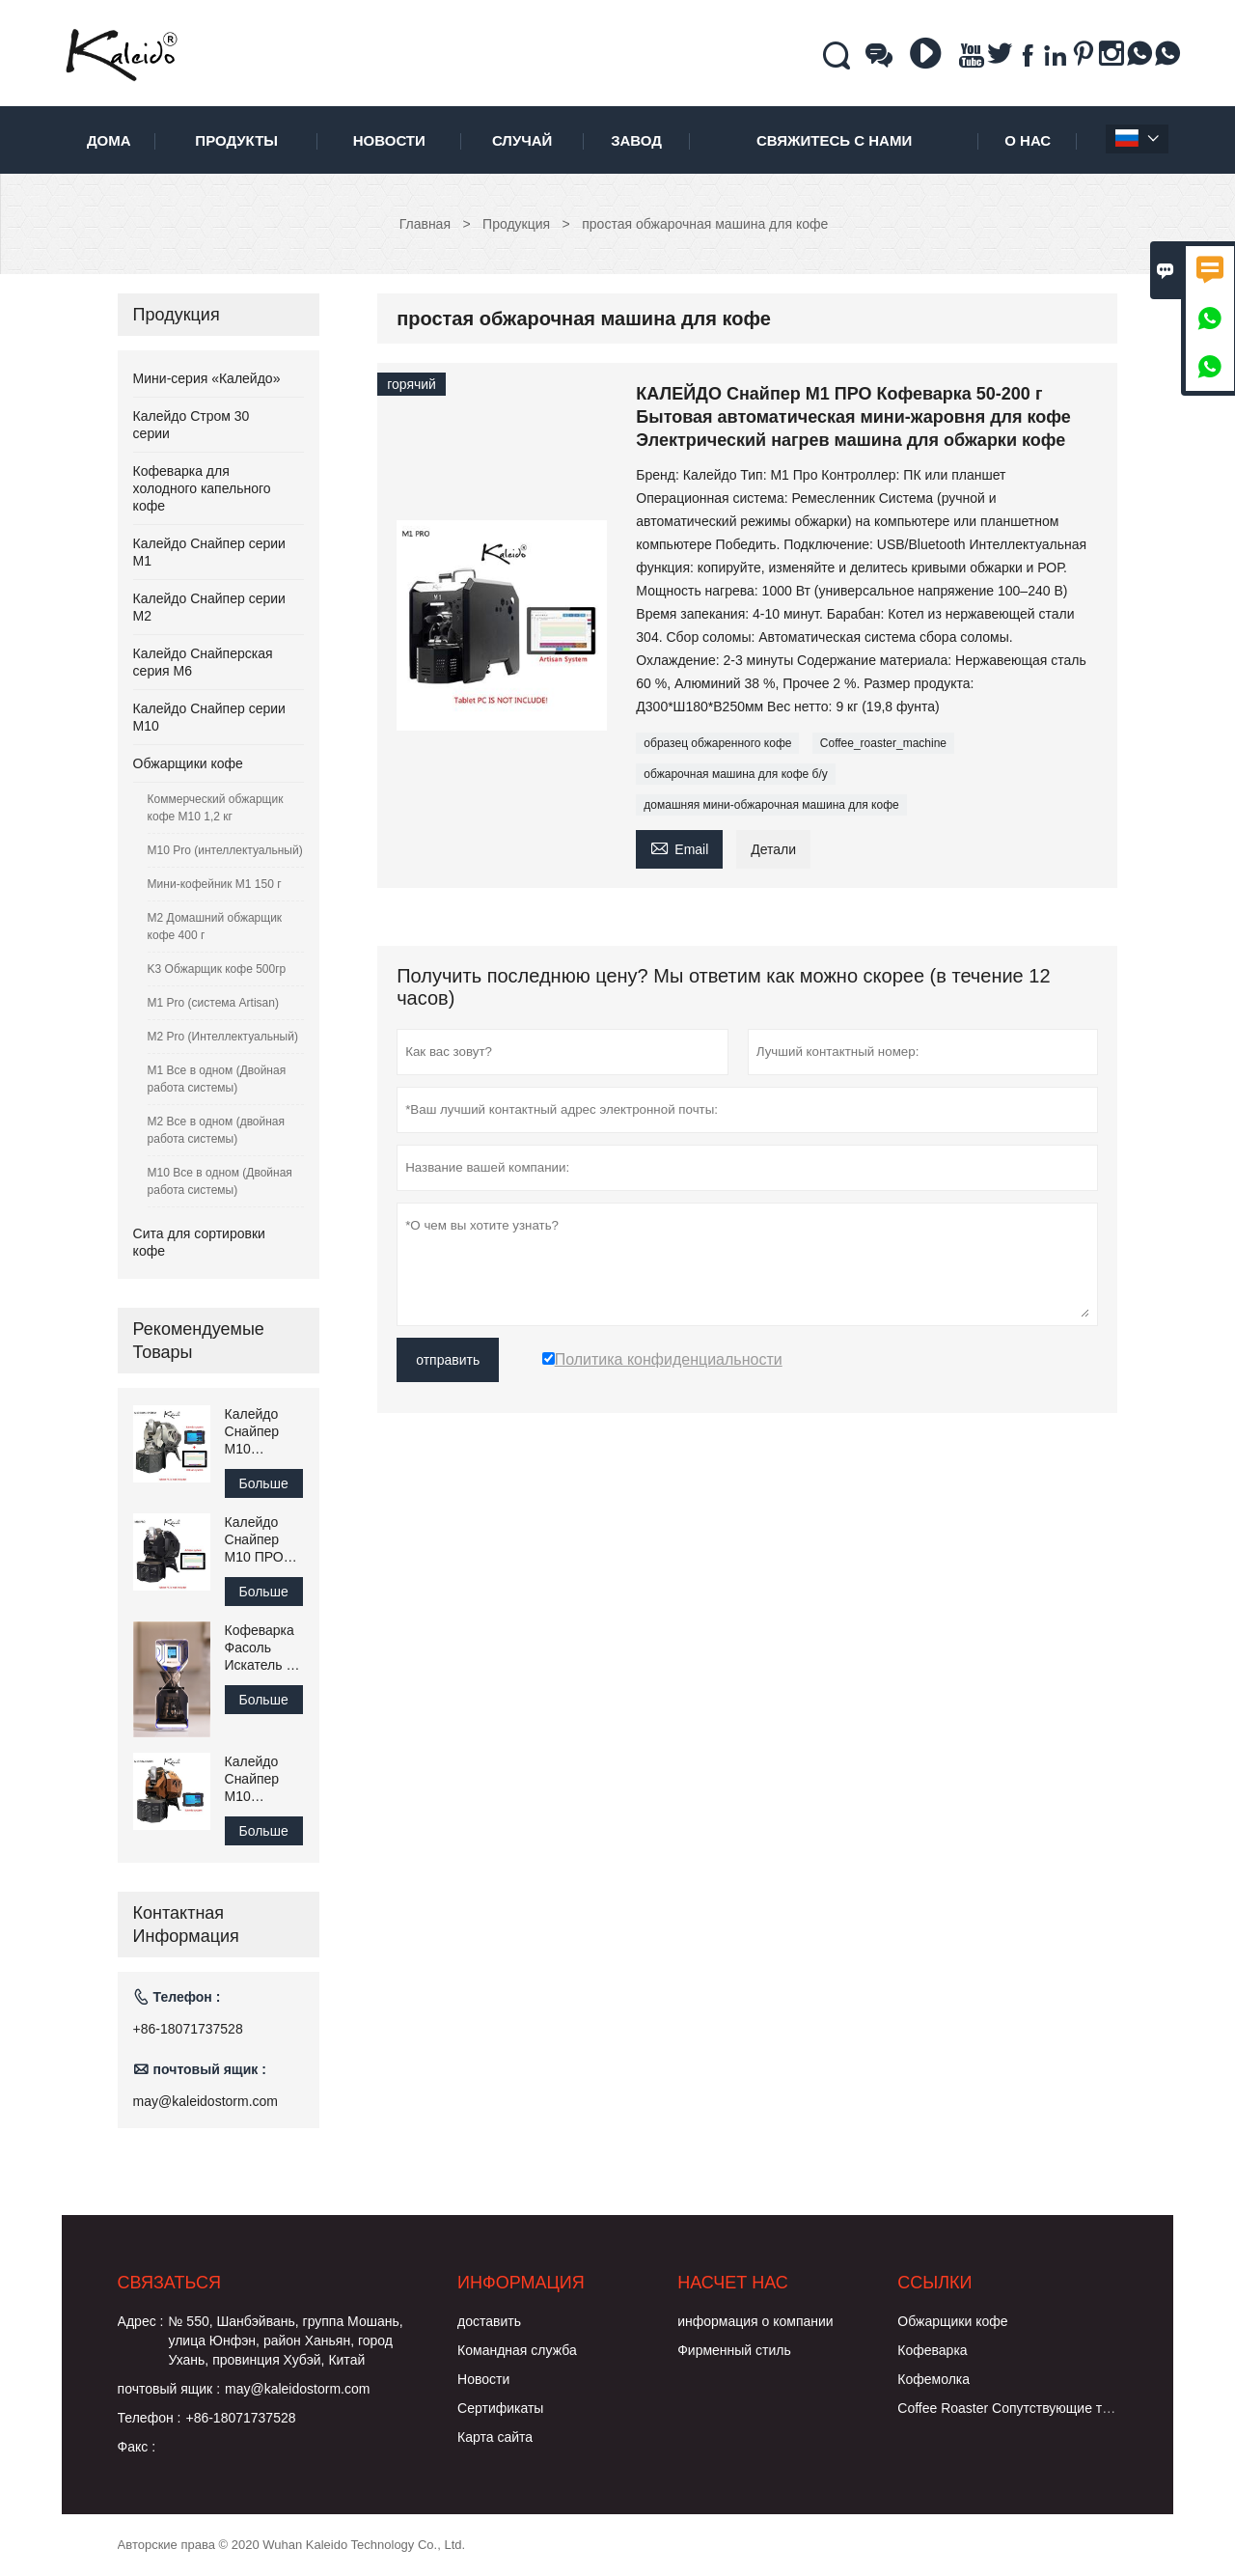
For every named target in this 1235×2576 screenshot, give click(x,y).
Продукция (516, 224)
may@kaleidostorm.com (205, 2101)
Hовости (483, 2379)
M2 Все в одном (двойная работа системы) (216, 1130)
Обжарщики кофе (188, 763)
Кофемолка (933, 2379)
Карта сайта (495, 2437)
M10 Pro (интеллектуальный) (225, 850)
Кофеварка (932, 2350)
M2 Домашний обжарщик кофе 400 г (215, 926)
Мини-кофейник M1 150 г (215, 884)
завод (636, 140)
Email (679, 847)
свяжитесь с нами (834, 140)
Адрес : (141, 2321)
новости (389, 140)
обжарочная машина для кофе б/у (735, 774)
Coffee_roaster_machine (883, 743)
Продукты (236, 140)
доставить (489, 2321)
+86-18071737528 (188, 2028)
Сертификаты (500, 2408)
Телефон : (149, 2417)
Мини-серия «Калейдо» (207, 378)
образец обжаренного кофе (717, 743)
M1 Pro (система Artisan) (213, 1003)
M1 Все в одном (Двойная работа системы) (217, 1079)
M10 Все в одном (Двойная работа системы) (220, 1181)
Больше (263, 1483)
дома (109, 140)
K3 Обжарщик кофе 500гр (217, 969)
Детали (773, 849)
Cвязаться (169, 2282)
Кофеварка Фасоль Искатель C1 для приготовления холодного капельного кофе (265, 1648)
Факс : (137, 2446)
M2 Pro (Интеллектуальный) (223, 1036)
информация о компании (755, 2321)
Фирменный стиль (734, 2350)
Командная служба (517, 2350)
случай (522, 140)
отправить (448, 1360)
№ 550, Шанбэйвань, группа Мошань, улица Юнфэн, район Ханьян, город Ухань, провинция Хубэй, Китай (285, 2340)
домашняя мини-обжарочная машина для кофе (771, 805)
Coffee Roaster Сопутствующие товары (1019, 2408)
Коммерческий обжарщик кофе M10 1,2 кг (216, 807)
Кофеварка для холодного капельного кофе (202, 488)
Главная (425, 224)
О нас (1027, 140)
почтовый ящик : (169, 2388)
